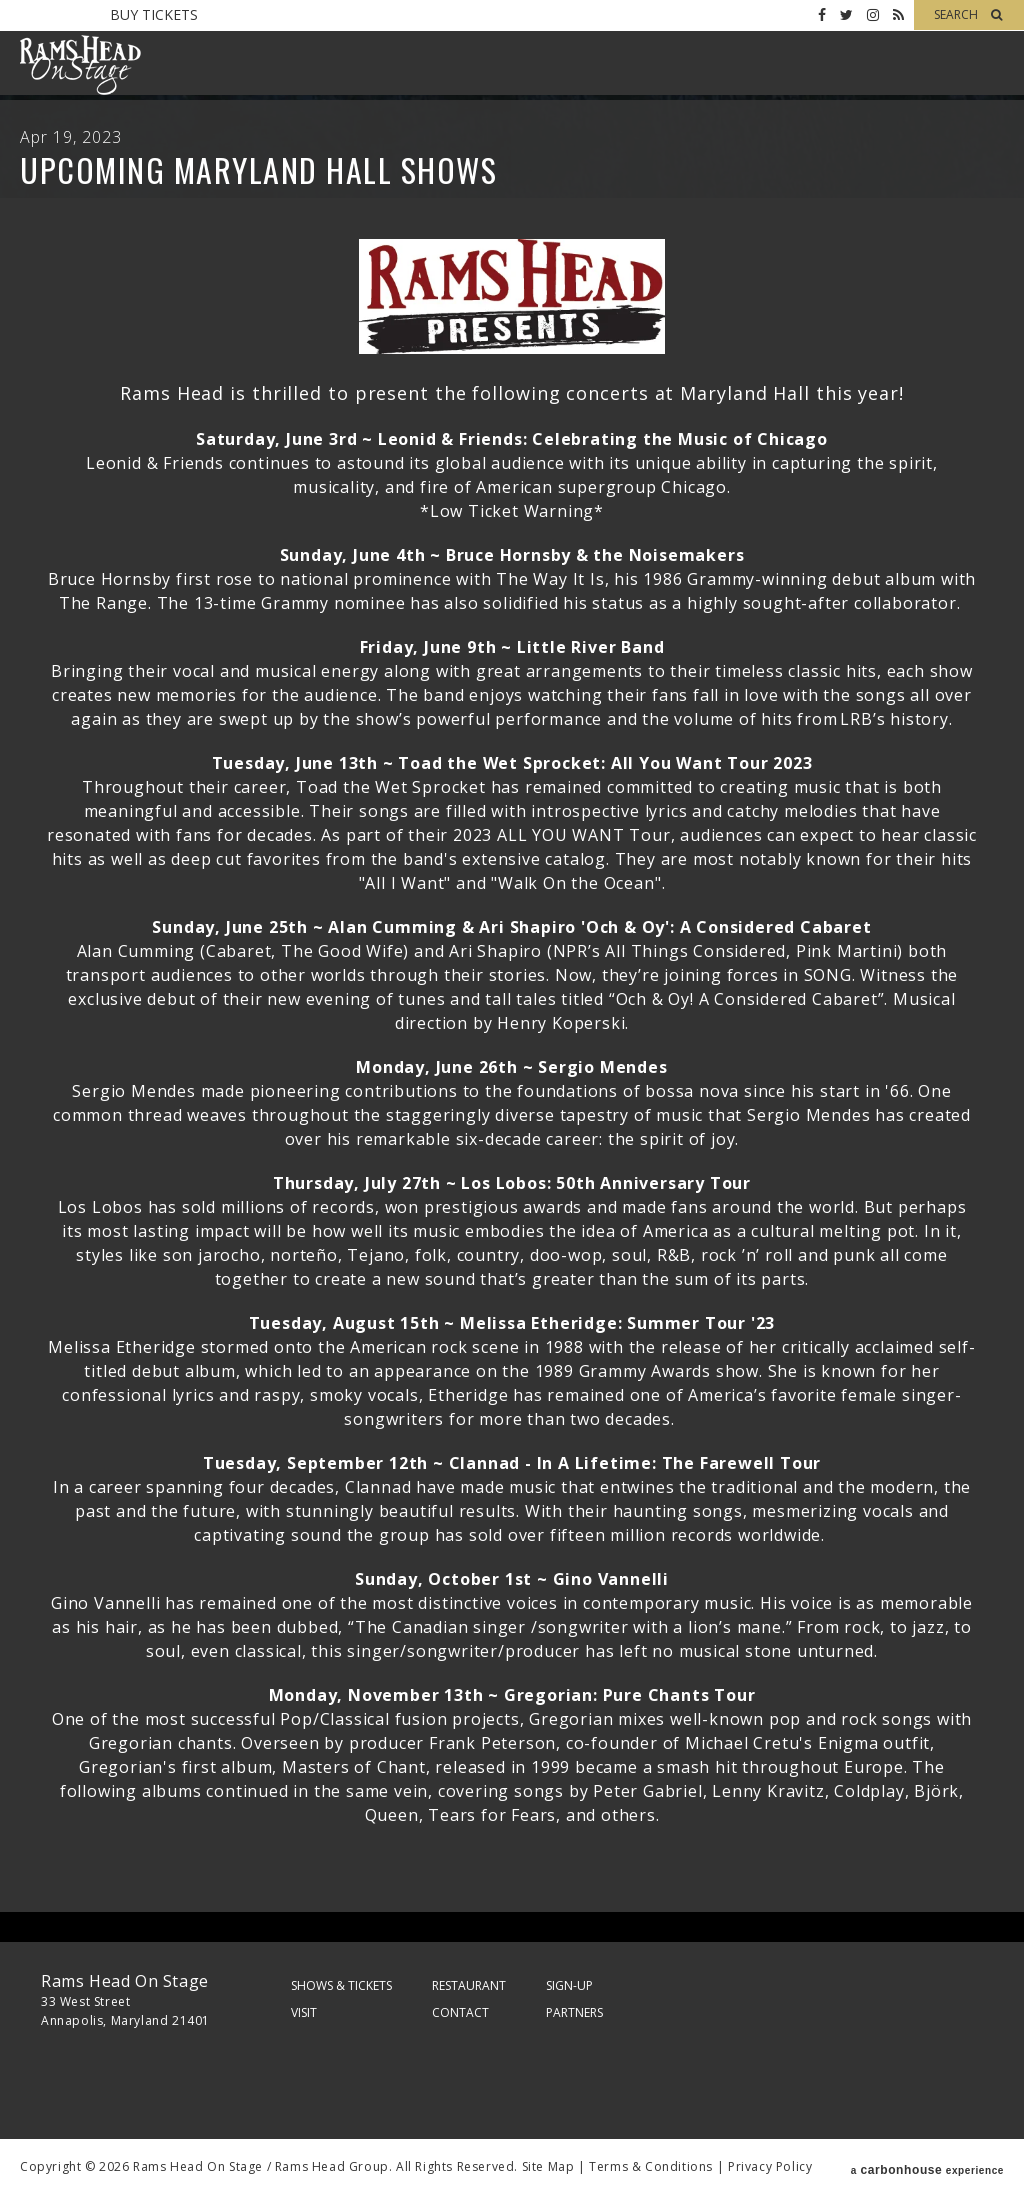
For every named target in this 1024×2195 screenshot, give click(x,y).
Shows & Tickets (341, 1985)
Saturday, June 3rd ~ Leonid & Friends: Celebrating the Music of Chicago (512, 439)
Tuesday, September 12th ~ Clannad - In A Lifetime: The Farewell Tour (512, 1463)
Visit (304, 2012)
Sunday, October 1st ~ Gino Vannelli (512, 1579)
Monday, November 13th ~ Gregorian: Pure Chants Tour (512, 1695)
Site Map (548, 2166)
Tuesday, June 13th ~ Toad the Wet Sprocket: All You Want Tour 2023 (512, 763)
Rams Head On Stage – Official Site (80, 65)
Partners (574, 2012)
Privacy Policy (770, 2166)
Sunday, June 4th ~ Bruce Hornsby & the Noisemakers (512, 555)
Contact (460, 2012)
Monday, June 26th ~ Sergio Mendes (511, 1067)
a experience (927, 2167)
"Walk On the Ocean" (576, 883)
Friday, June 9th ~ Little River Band (512, 647)
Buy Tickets (154, 14)
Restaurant (469, 1985)
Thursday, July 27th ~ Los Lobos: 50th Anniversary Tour (512, 1183)
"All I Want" (405, 883)
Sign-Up (569, 1985)
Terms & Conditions (651, 2166)
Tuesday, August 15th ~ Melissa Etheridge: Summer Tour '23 (512, 1323)
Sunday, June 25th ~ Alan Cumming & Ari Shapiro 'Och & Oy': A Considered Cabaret (511, 927)
